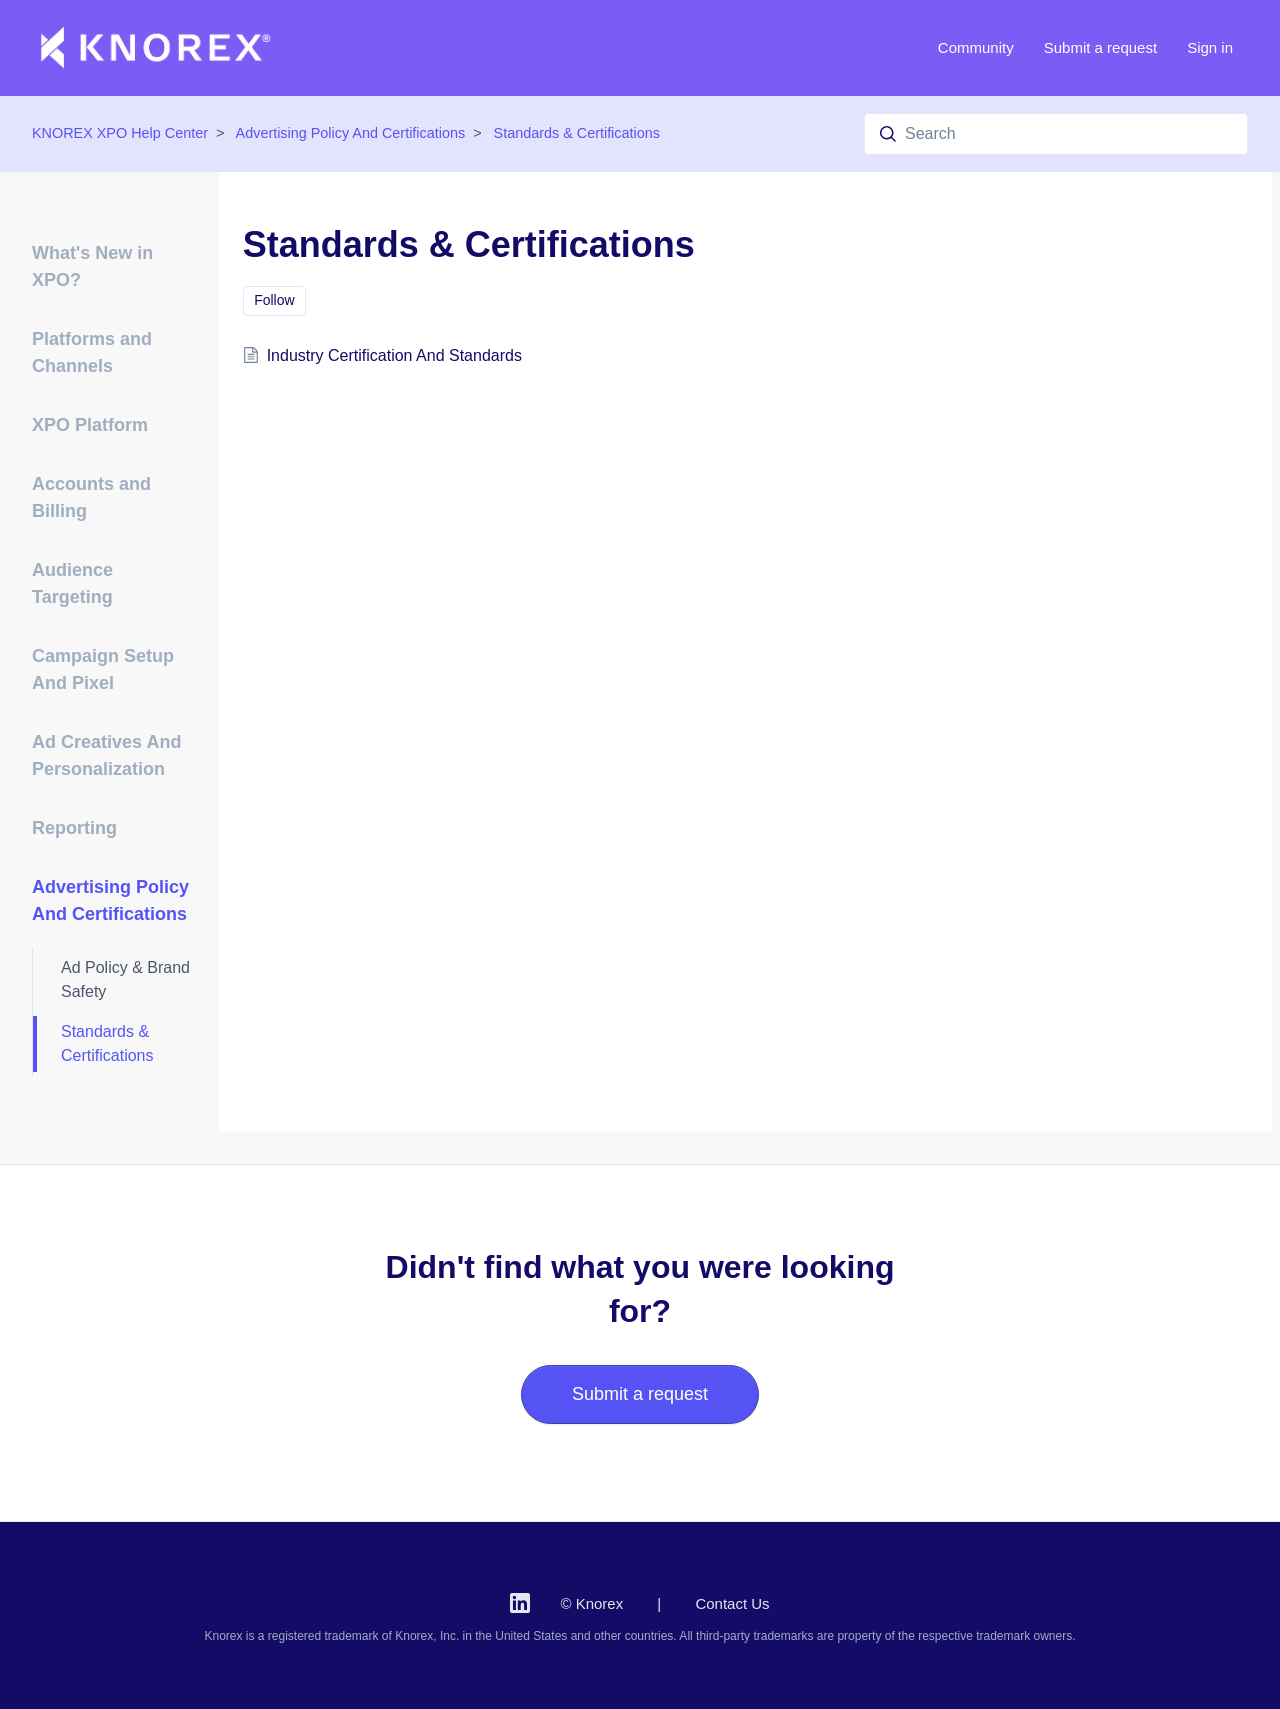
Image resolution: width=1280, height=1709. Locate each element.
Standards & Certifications (577, 133)
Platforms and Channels (92, 352)
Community (976, 47)
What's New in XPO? (92, 266)
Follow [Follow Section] (274, 300)
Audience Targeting (72, 583)
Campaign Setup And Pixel (103, 669)
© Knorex (591, 1603)
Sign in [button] (1210, 47)
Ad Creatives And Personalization (106, 755)
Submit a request (1100, 47)
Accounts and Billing (91, 497)
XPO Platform (90, 425)
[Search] (1056, 134)
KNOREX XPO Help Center (120, 133)
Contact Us (732, 1603)
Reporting (74, 828)
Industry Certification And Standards (394, 355)
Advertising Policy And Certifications (351, 133)
